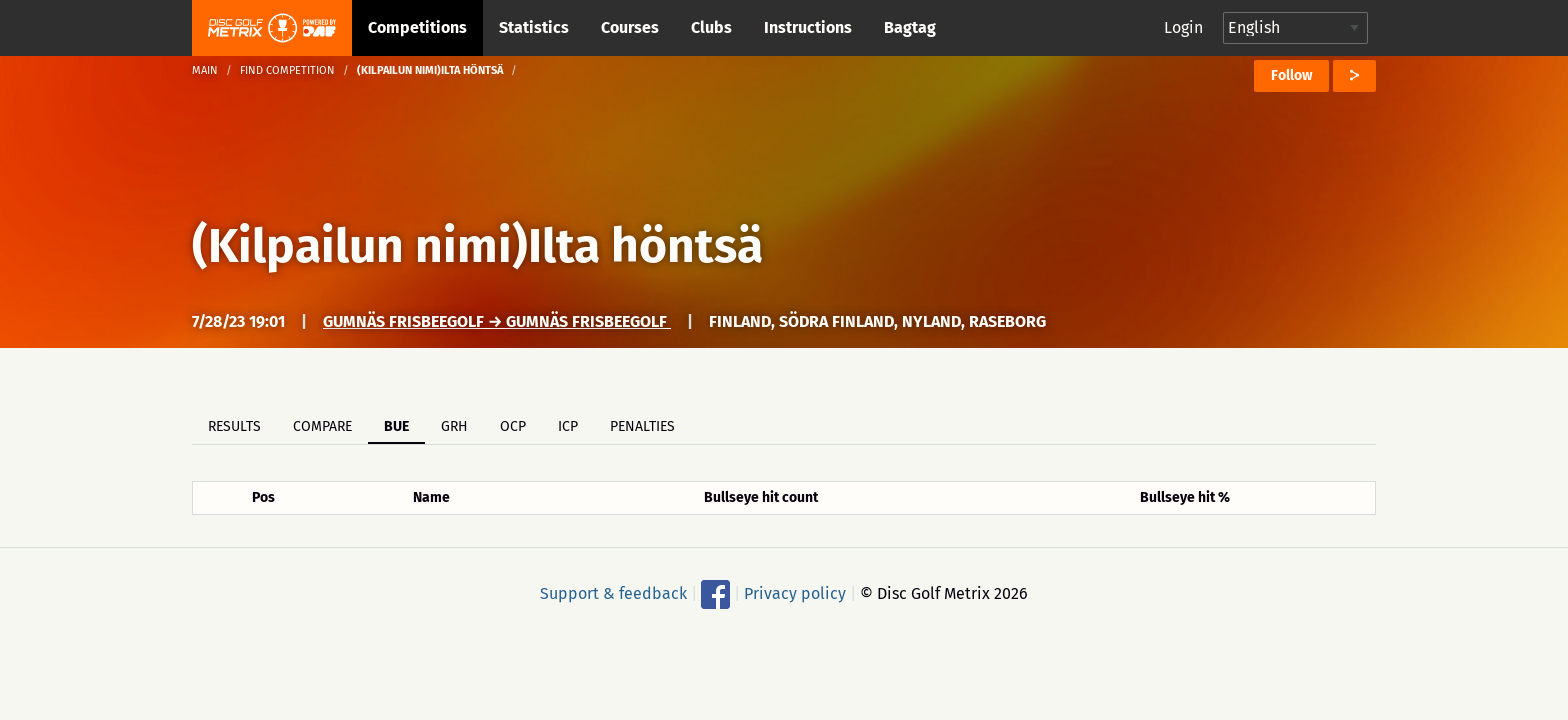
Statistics (534, 27)
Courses (630, 27)
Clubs (711, 27)
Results (234, 426)
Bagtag (910, 27)
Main (205, 70)
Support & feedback (613, 593)
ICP (568, 426)
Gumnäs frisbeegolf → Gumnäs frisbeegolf (497, 321)
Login (1183, 27)
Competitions (417, 27)
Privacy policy (795, 593)
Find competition (287, 70)
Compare (322, 426)
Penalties (642, 426)
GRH (454, 426)
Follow (1291, 75)
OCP (513, 426)
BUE (396, 426)
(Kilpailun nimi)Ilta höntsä (477, 246)
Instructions (808, 27)
